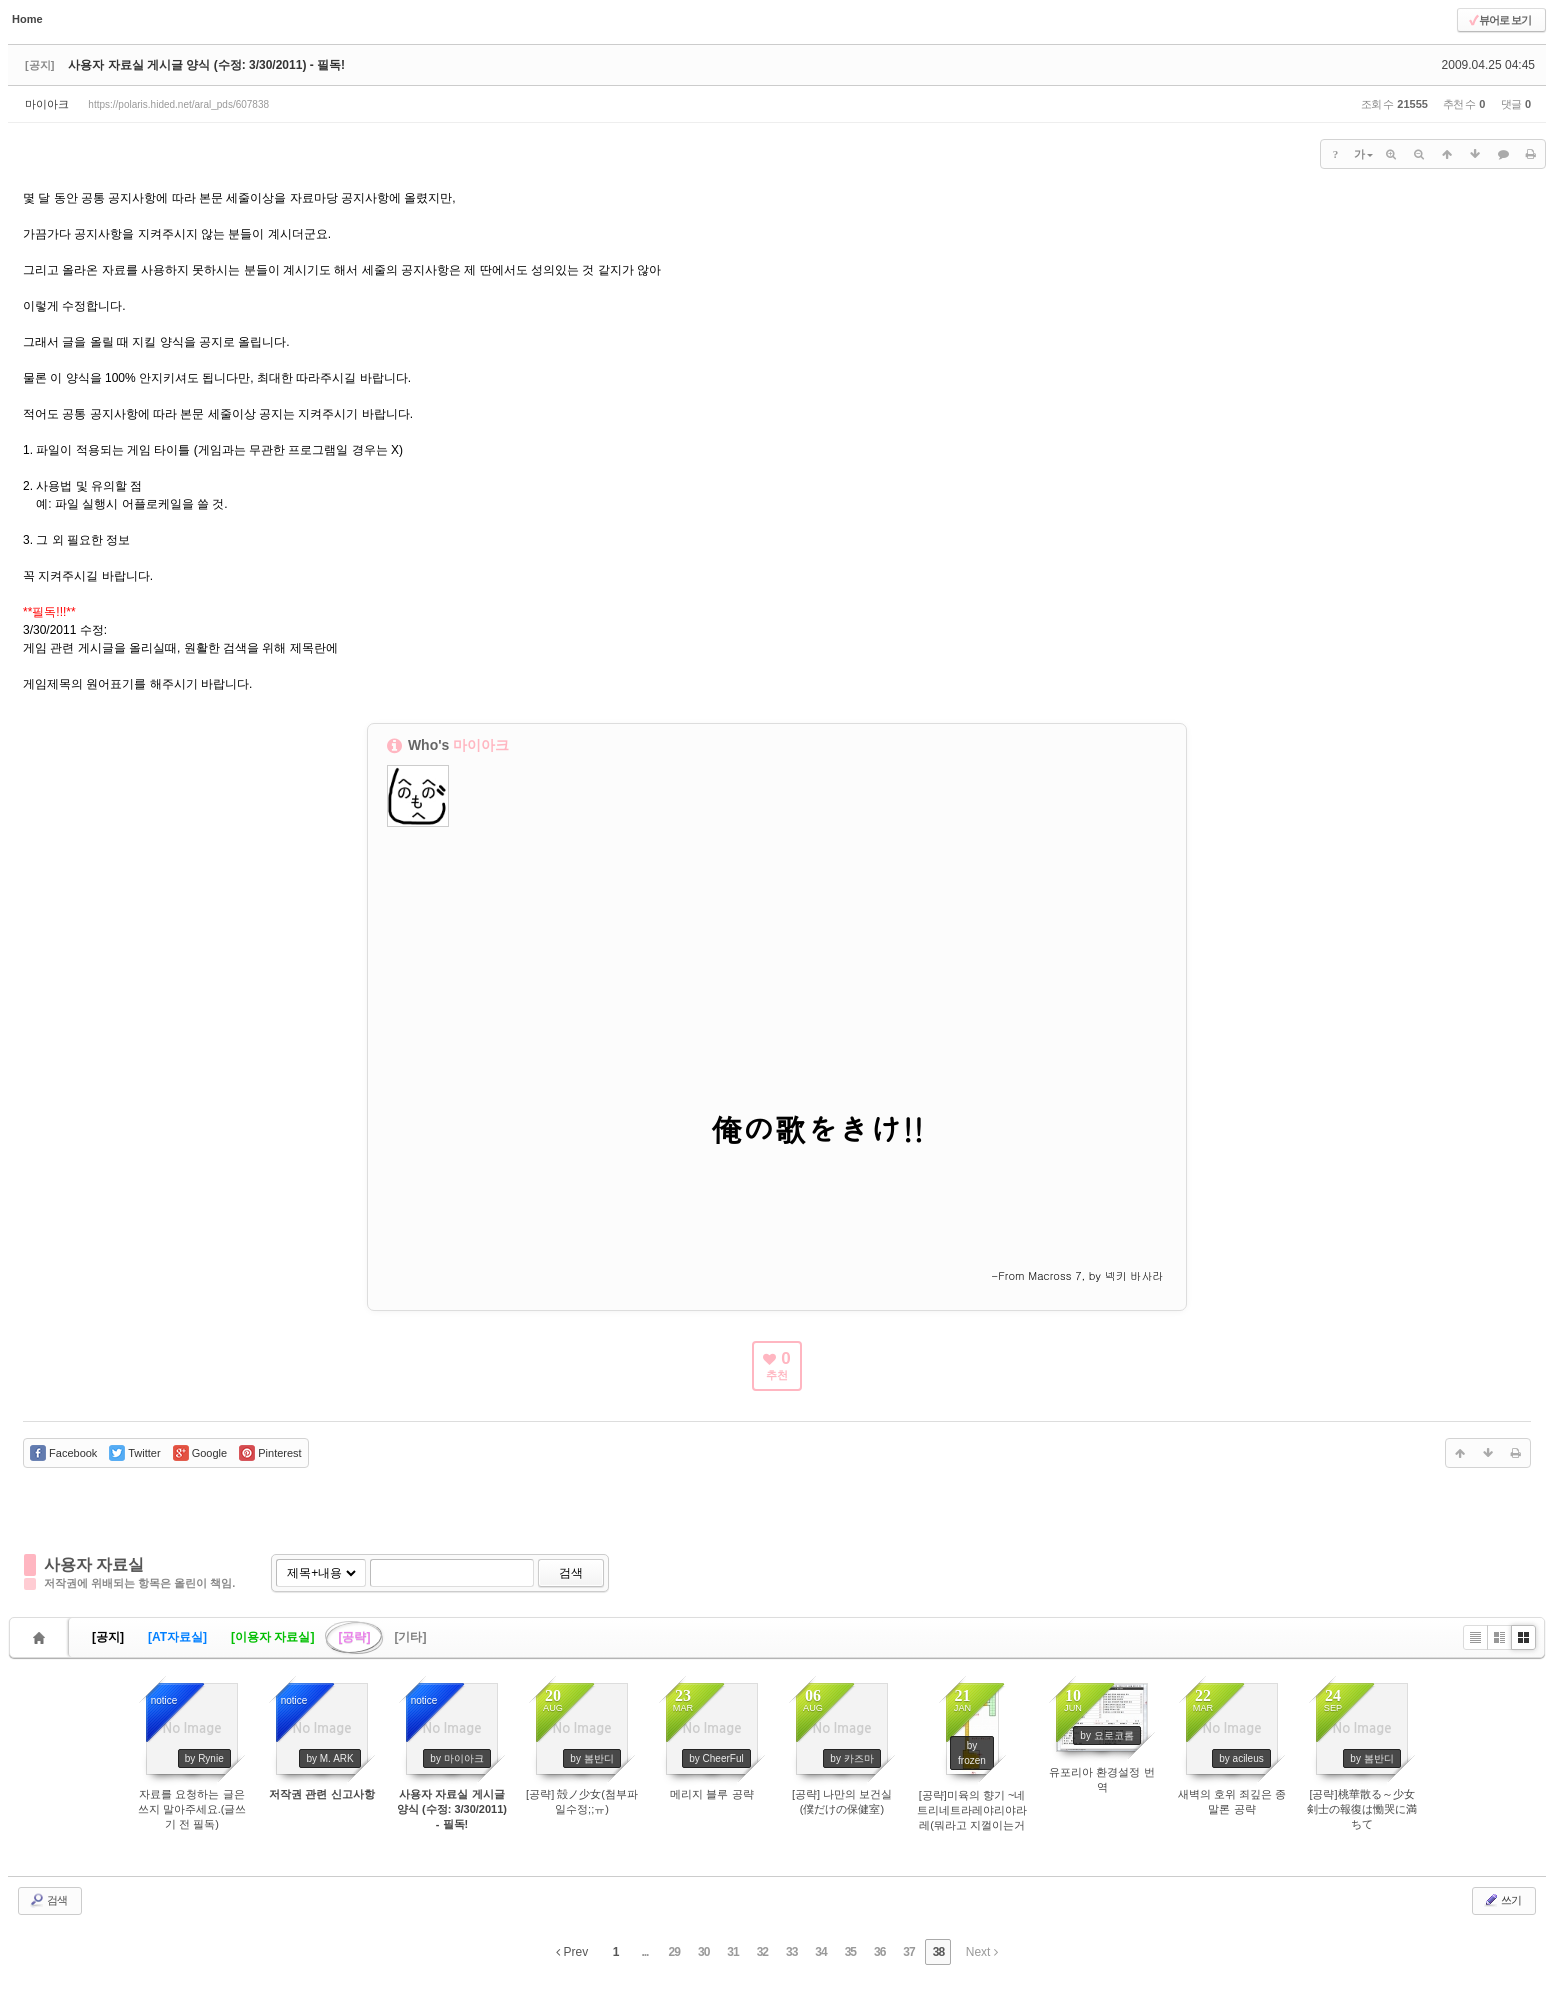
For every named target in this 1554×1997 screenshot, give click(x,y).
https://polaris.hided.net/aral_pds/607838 (178, 104)
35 (850, 1952)
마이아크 (47, 104)
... (644, 1952)
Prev (572, 1952)
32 (762, 1952)
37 (908, 1952)
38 (938, 1952)
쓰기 (1502, 1900)
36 (879, 1952)
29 (674, 1952)
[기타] (410, 1637)
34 (820, 1952)
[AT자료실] (177, 1637)
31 (732, 1952)
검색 (571, 1573)
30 (703, 1952)
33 (791, 1952)
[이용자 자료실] (272, 1637)
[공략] (354, 1637)
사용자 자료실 (94, 1564)
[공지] (108, 1637)
